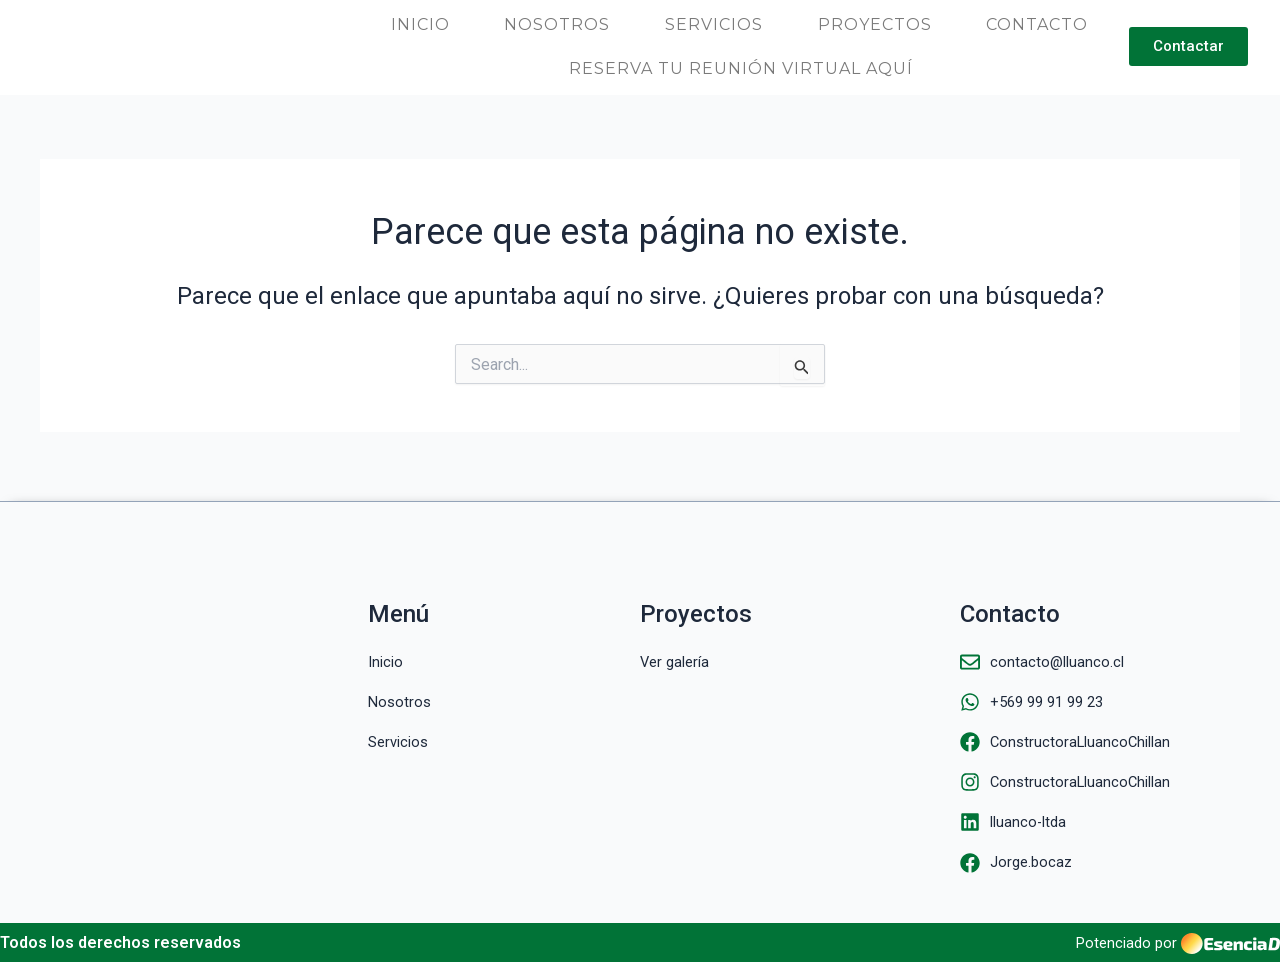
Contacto (1037, 24)
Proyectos (875, 24)
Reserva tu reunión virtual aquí (741, 68)
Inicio (420, 24)
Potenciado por (1123, 951)
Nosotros (557, 24)
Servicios (714, 24)
